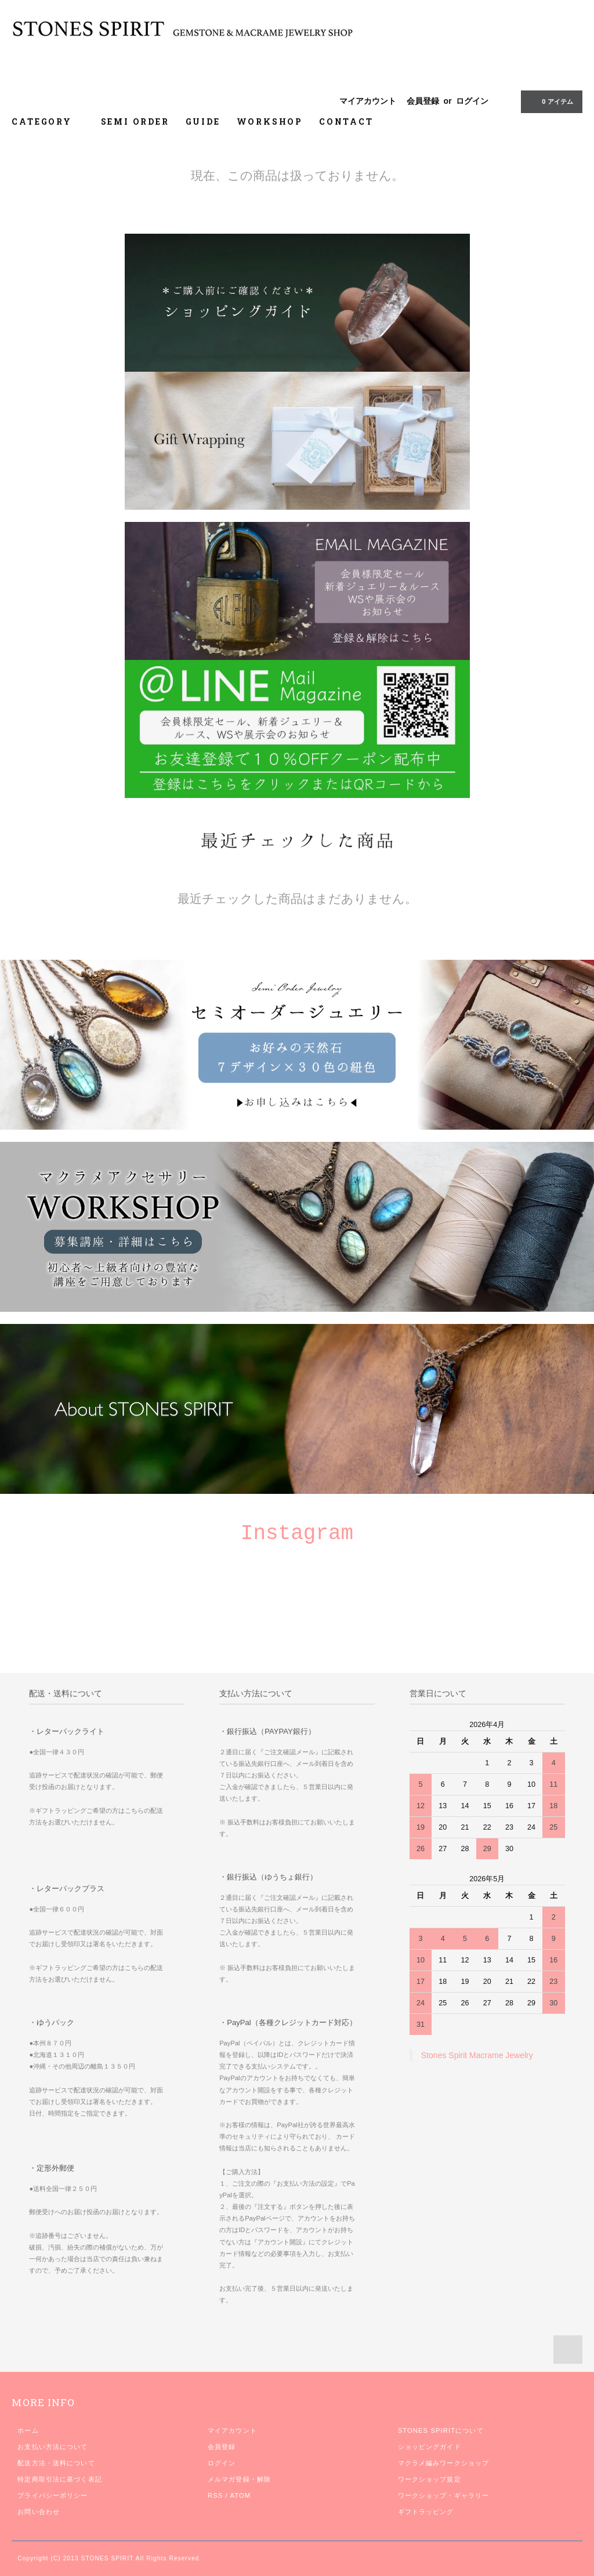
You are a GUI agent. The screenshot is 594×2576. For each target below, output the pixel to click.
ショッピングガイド (429, 2446)
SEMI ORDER (135, 121)
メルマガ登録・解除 (239, 2479)
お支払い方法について (52, 2446)
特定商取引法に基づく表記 (59, 2479)
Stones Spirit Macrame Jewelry (477, 2055)
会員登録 (423, 101)
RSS (215, 2495)
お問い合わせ (38, 2511)
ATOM (240, 2495)
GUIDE (203, 121)
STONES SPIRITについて (441, 2430)
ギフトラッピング (426, 2511)
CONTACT (346, 121)
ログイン (472, 101)
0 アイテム (550, 101)
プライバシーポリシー (52, 2495)
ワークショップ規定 (429, 2479)
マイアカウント (367, 101)
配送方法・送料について (56, 2462)
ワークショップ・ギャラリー (444, 2495)
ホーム (27, 2430)
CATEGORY (48, 121)
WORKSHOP (270, 121)
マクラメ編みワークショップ (444, 2462)
